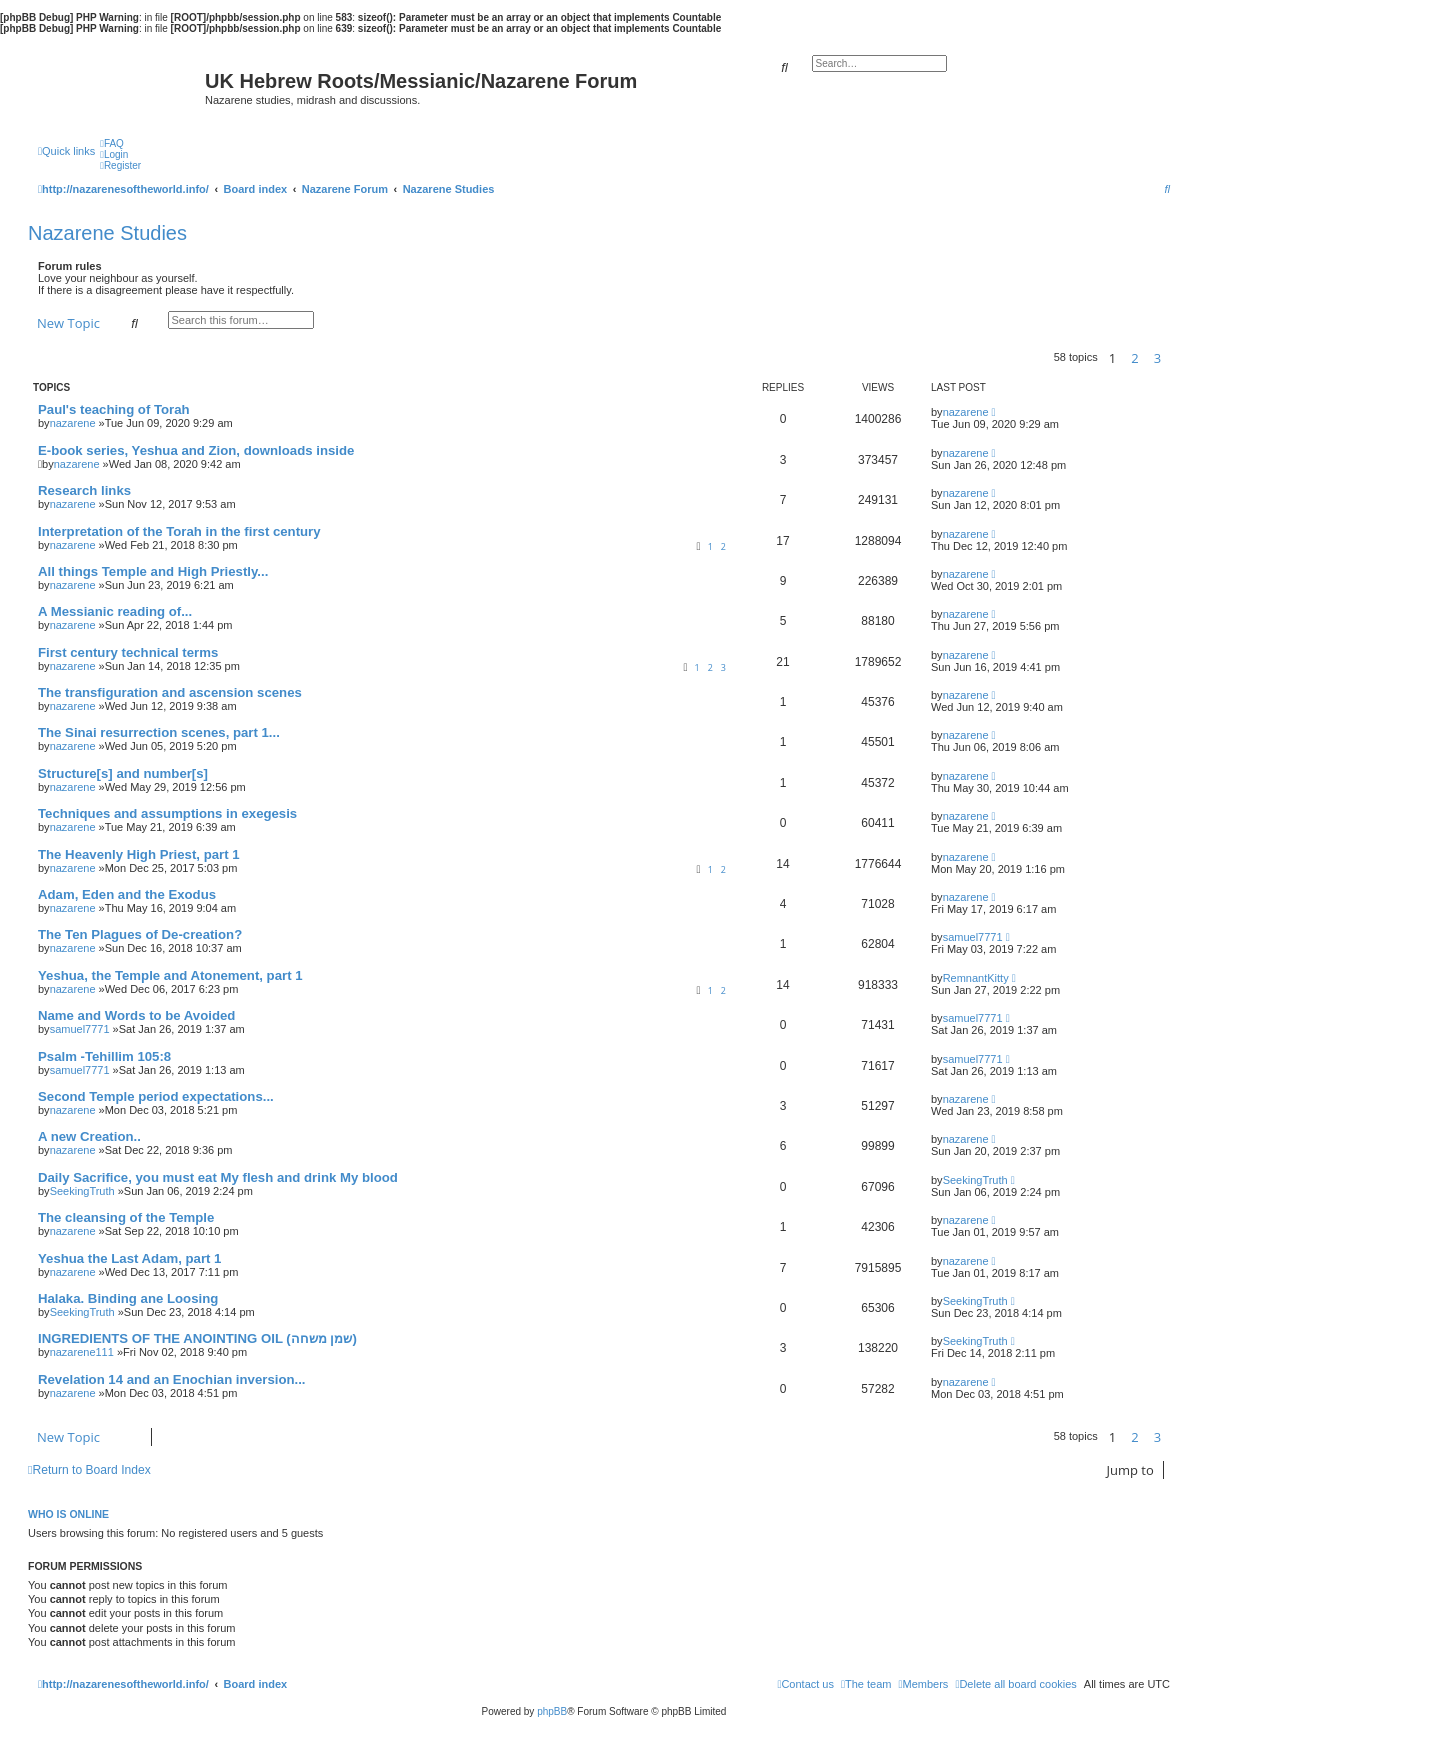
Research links (84, 490)
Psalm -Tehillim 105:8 (104, 1056)
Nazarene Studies (107, 233)
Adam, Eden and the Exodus (127, 894)
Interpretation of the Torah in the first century (179, 531)
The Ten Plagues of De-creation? (140, 934)
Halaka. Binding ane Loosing (128, 1298)
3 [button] (1157, 358)
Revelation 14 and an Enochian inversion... (172, 1379)
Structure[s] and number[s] (123, 773)
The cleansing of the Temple (126, 1217)
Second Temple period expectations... (156, 1096)
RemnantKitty (976, 978)
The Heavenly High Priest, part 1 (139, 854)
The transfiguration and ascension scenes (170, 692)
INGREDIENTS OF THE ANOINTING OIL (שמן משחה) (197, 1338)
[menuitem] (112, 143)
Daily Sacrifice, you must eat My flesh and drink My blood (218, 1177)
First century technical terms (128, 652)
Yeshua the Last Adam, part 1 (129, 1258)
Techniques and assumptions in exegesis (167, 813)
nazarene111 (82, 1352)
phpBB (552, 1711)
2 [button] (1134, 358)
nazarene (73, 423)
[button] (1175, 358)
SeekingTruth (82, 1191)
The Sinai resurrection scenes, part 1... (159, 732)
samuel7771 (973, 937)
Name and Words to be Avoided (136, 1015)
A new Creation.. (89, 1136)
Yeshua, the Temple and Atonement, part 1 (170, 975)
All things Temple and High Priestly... (153, 571)
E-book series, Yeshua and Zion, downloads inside (196, 450)
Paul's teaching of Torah (114, 409)
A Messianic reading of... (115, 611)
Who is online (68, 1514)
